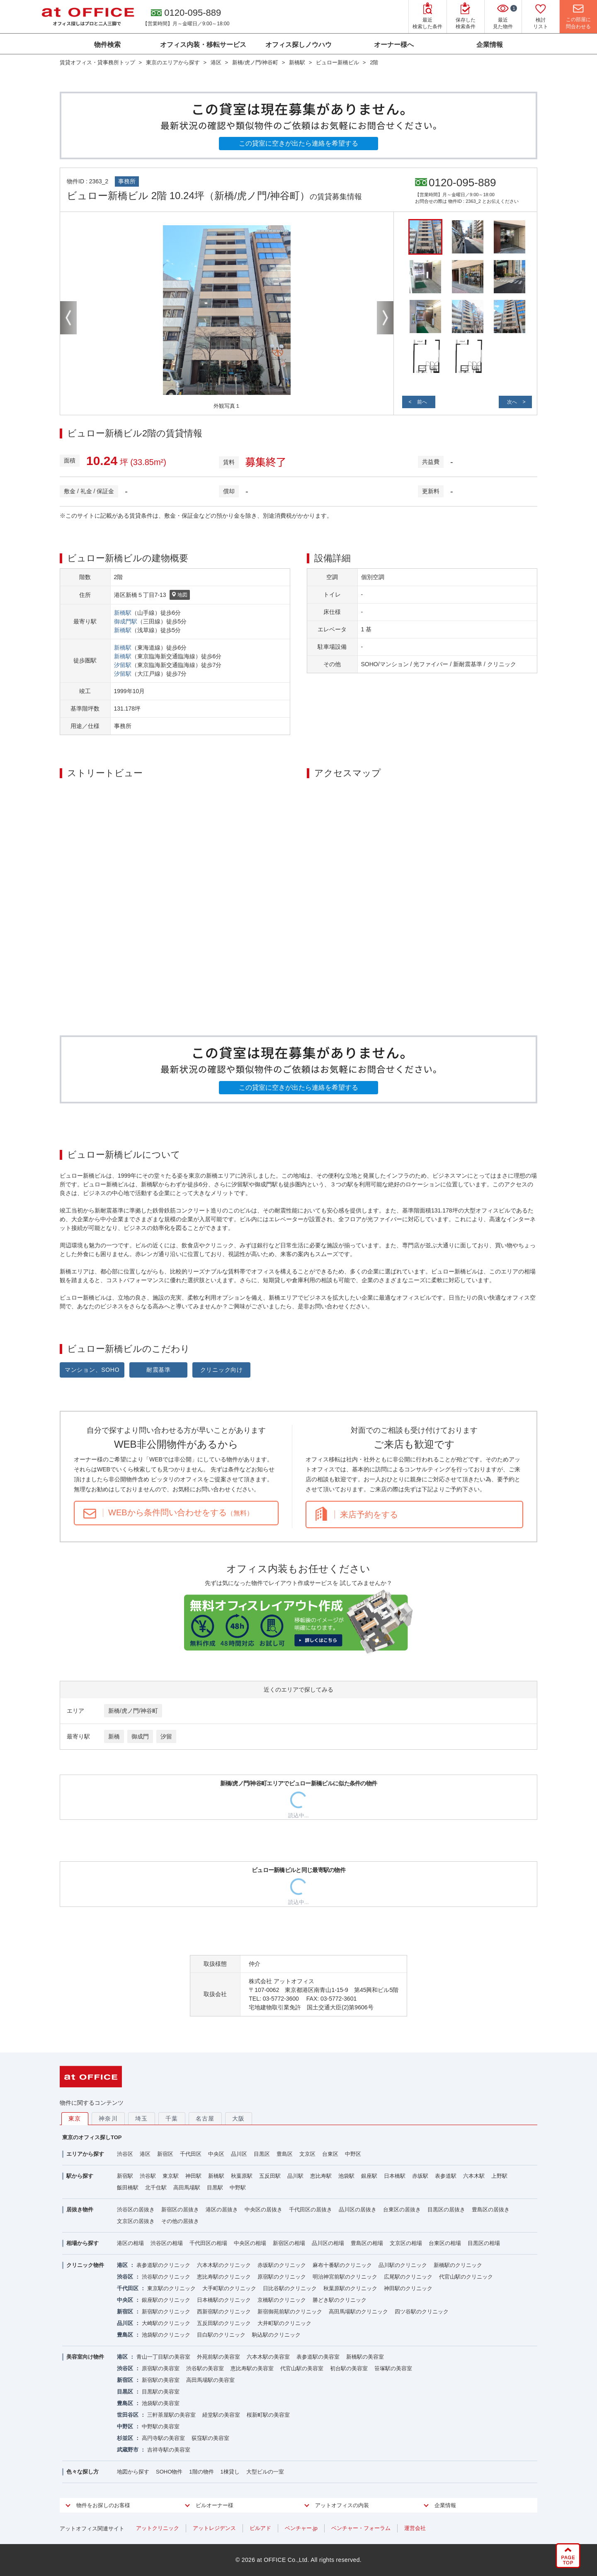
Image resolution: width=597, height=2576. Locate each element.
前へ (422, 402)
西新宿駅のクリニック (224, 2311)
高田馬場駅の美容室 (210, 2380)
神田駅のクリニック (408, 2288)
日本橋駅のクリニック (224, 2300)
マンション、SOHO (92, 1369)
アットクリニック (157, 2528)
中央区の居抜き (263, 2209)
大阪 (238, 2118)
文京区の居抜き (136, 2221)
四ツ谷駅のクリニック (422, 2311)
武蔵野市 (127, 2450)
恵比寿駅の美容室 (252, 2368)
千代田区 (190, 2154)
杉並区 (125, 2438)
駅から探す (79, 2176)
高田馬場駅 (186, 2187)
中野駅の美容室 (161, 2426)
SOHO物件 (169, 2472)
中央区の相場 (250, 2243)
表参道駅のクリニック (163, 2265)
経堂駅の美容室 (221, 2415)
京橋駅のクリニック (281, 2300)
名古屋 (205, 2118)
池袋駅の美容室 (161, 2403)
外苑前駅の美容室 (218, 2357)
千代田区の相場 (208, 2243)
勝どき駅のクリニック (339, 2300)
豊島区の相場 (367, 2243)
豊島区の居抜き (491, 2209)
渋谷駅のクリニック (166, 2277)
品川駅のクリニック (403, 2265)
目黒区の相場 (484, 2243)
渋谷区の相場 (166, 2243)
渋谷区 (125, 2154)
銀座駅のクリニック (166, 2300)
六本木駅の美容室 (268, 2357)
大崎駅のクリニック (166, 2323)
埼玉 (141, 2118)
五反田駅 (270, 2176)
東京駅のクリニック (171, 2288)
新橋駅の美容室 (365, 2357)
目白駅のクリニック (221, 2335)
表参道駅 (445, 2176)
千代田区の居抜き (310, 2209)
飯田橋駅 (127, 2187)
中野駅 (238, 2187)
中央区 (216, 2154)
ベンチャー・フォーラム (361, 2528)
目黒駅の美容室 (161, 2392)
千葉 (171, 2118)
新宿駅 (125, 2176)
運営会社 (415, 2528)
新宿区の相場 (289, 2243)
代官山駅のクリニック (466, 2277)
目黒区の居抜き (446, 2209)
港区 (145, 2154)
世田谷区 (127, 2415)
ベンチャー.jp (301, 2528)
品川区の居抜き (357, 2209)
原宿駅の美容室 (161, 2368)
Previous (68, 317)
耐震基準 (158, 1369)
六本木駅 (474, 2176)
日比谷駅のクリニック (290, 2288)
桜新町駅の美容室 (268, 2415)
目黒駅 (215, 2187)
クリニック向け (221, 1369)
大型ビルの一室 (265, 2472)
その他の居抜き (180, 2221)
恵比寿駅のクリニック (224, 2277)
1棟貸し (230, 2472)
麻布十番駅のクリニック (342, 2265)
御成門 (140, 1736)
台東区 (330, 2154)
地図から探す (133, 2472)
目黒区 (262, 2154)
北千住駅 (156, 2187)
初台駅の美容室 (349, 2368)
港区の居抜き (222, 2209)
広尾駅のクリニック (408, 2277)
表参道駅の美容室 (318, 2357)
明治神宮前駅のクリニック (345, 2277)
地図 (179, 595)
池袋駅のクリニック (166, 2335)
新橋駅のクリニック (458, 2265)
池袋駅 (346, 2176)
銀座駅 (369, 2176)
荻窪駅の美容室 (210, 2438)
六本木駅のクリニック (224, 2265)
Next (385, 317)
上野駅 (499, 2176)
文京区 (307, 2154)
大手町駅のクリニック (229, 2288)
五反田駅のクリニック (224, 2323)
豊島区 (285, 2154)
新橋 (114, 1736)
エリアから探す (85, 2154)
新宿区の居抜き (180, 2209)
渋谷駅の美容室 (205, 2368)
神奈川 (108, 2118)
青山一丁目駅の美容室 (163, 2357)
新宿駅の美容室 (161, 2380)
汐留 (166, 1736)
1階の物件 (201, 2472)
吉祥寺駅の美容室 (168, 2450)
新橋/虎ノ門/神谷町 (133, 1710)
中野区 (353, 2154)
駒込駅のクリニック (276, 2335)
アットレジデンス (214, 2528)
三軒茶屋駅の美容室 (171, 2415)
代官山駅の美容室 (301, 2368)
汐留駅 (122, 665)
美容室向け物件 (85, 2357)
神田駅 (193, 2176)
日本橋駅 (394, 2176)
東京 (74, 2118)
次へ (512, 402)
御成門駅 (125, 621)
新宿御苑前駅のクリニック (289, 2311)
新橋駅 (122, 612)
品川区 (239, 2154)
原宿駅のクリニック (281, 2277)
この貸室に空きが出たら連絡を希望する (298, 143)
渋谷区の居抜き (136, 2209)
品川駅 (295, 2176)
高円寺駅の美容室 (163, 2438)
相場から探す (82, 2243)
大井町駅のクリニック (284, 2323)
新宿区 (165, 2154)
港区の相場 (130, 2243)
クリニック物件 (85, 2265)
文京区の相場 (406, 2243)
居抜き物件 (79, 2209)
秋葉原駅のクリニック (350, 2288)
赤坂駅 (420, 2176)
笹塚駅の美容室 (393, 2368)
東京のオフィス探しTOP (92, 2137)
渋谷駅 (148, 2176)
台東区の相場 (445, 2243)
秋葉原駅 (241, 2176)
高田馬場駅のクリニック (358, 2311)
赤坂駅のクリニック (281, 2265)
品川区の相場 (328, 2243)
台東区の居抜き (402, 2209)
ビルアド (260, 2528)
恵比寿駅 (321, 2176)
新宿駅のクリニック (166, 2311)
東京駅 (171, 2176)
